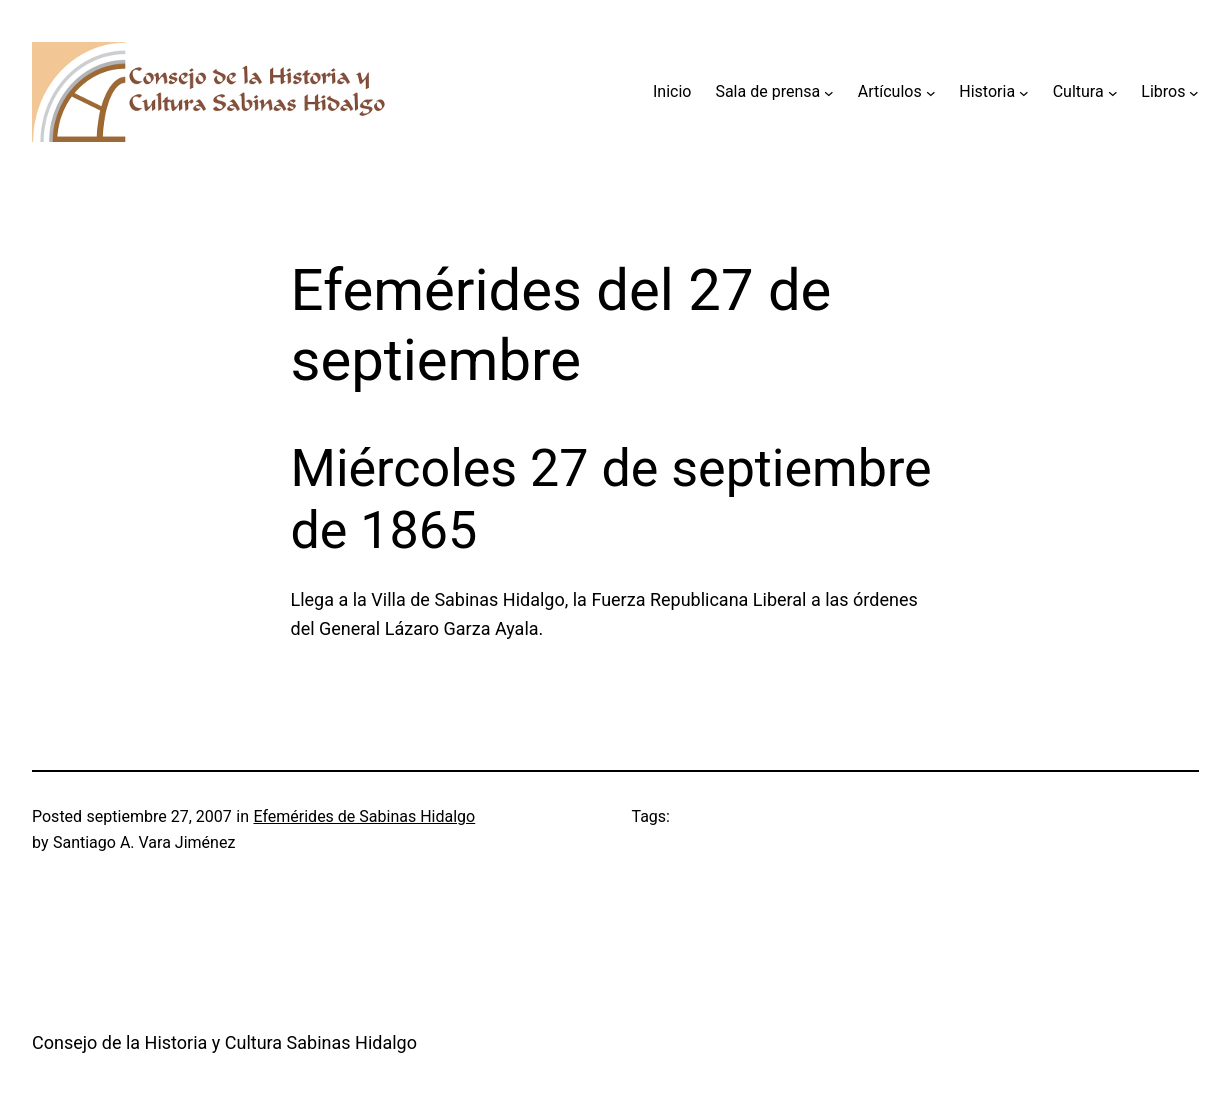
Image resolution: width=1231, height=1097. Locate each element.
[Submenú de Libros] (1194, 92)
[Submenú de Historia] (1024, 92)
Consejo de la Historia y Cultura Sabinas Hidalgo (224, 1042)
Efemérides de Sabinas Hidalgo (364, 816)
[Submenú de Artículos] (931, 92)
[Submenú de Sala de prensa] (829, 92)
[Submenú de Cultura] (1113, 92)
